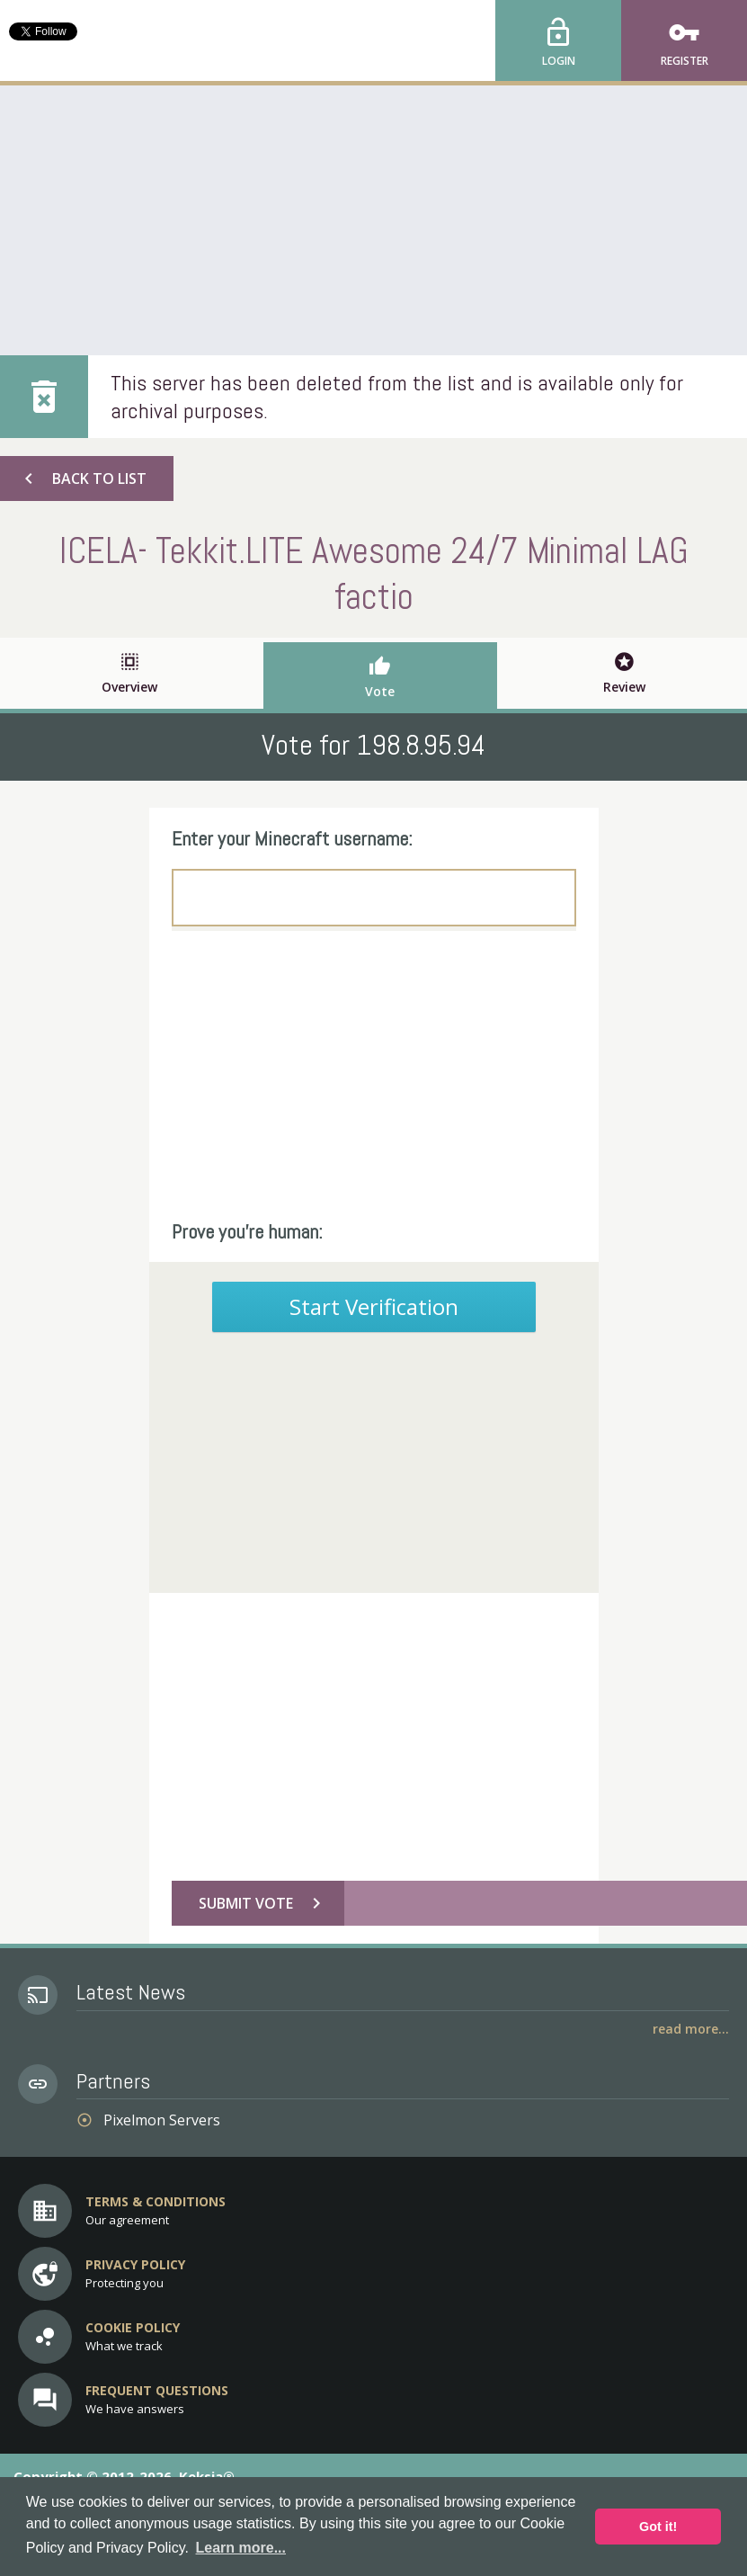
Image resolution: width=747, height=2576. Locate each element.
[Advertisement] (373, 220)
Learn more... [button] (241, 2547)
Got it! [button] (658, 2526)
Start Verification (373, 1306)
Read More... (691, 2028)
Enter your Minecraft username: (292, 838)
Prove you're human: (247, 1231)
